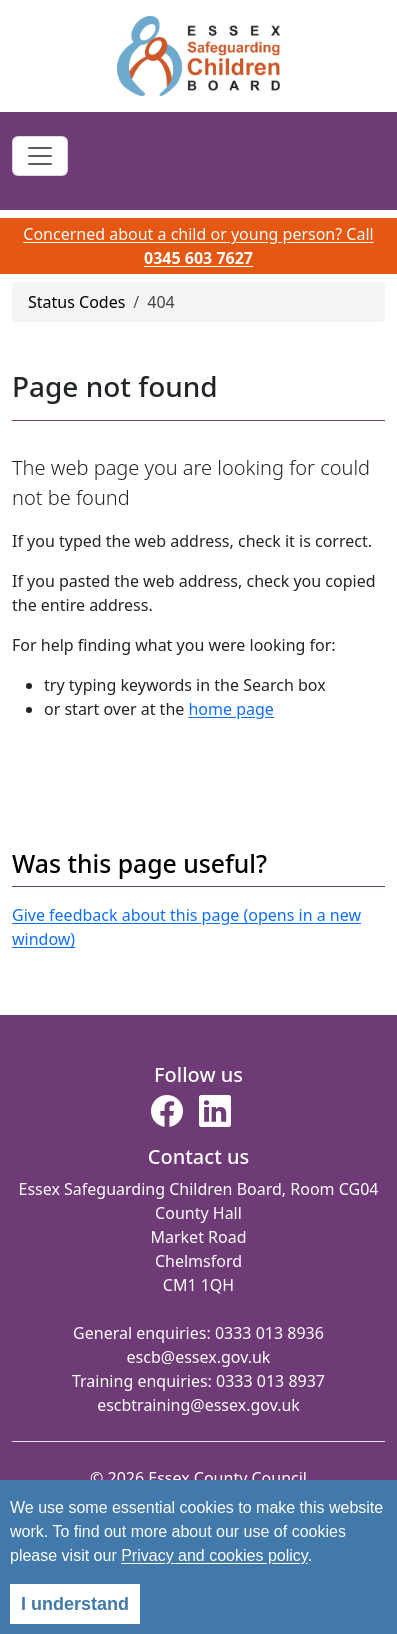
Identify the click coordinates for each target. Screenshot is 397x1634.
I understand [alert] (75, 1604)
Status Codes (76, 302)
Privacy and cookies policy (214, 1555)
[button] (167, 1117)
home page (230, 709)
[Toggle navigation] (40, 156)
